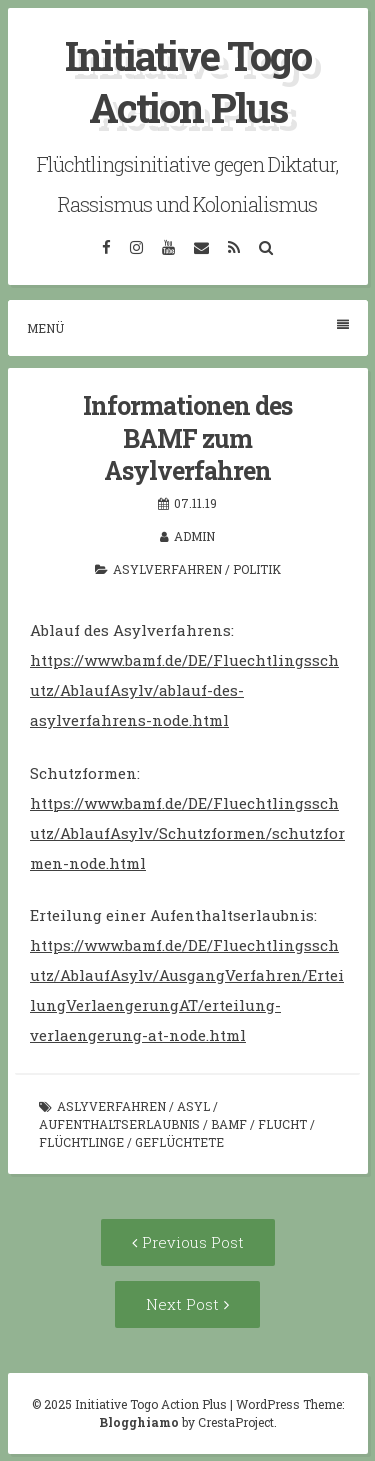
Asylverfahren (167, 569)
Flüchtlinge (81, 1142)
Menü (188, 327)
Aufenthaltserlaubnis (119, 1124)
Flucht (282, 1124)
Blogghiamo (139, 1422)
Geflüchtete (179, 1142)
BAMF (229, 1124)
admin (194, 536)
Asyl (193, 1106)
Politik (257, 569)
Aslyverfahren (111, 1106)
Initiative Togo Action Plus (188, 81)
